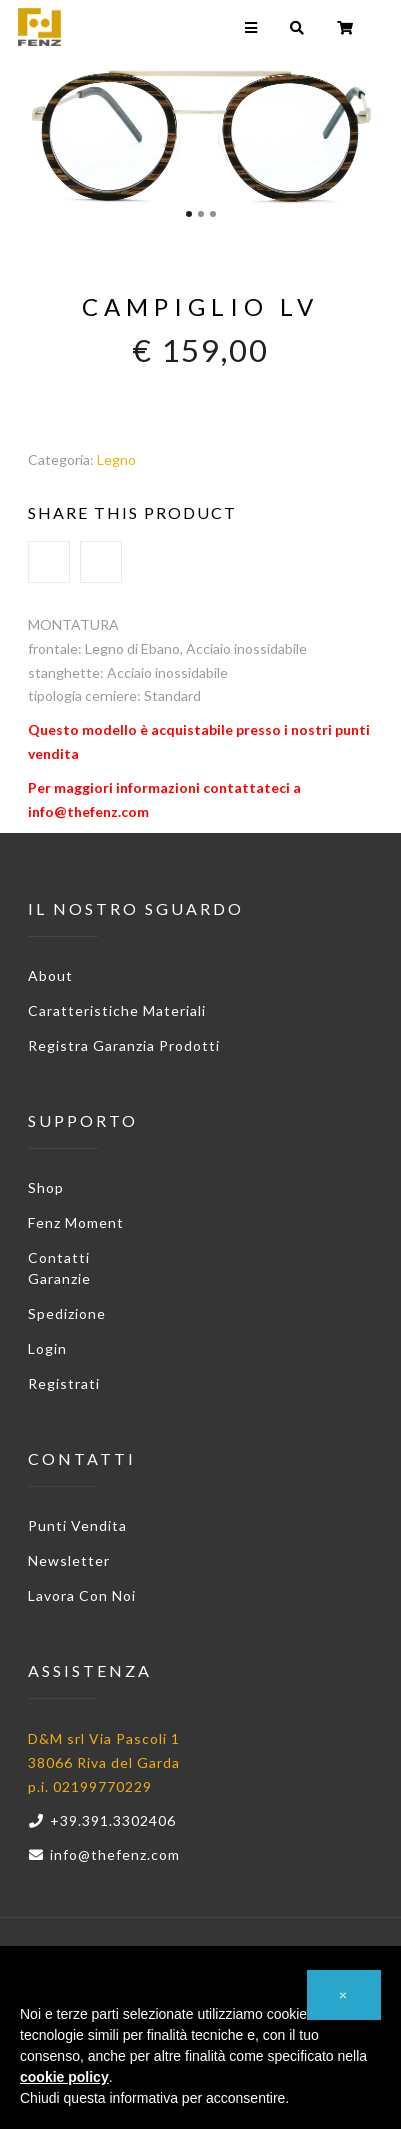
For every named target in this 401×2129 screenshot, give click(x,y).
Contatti (59, 1257)
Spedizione (67, 1313)
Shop (46, 1187)
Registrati (64, 1383)
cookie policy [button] (64, 2077)
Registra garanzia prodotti (124, 1045)
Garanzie (59, 1278)
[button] (344, 1995)
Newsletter (69, 1560)
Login (47, 1348)
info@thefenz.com (104, 1854)
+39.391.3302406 (102, 1820)
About (50, 975)
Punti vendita (77, 1525)
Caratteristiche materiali (117, 1010)
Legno (116, 459)
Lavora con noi (82, 1595)
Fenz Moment (76, 1222)
